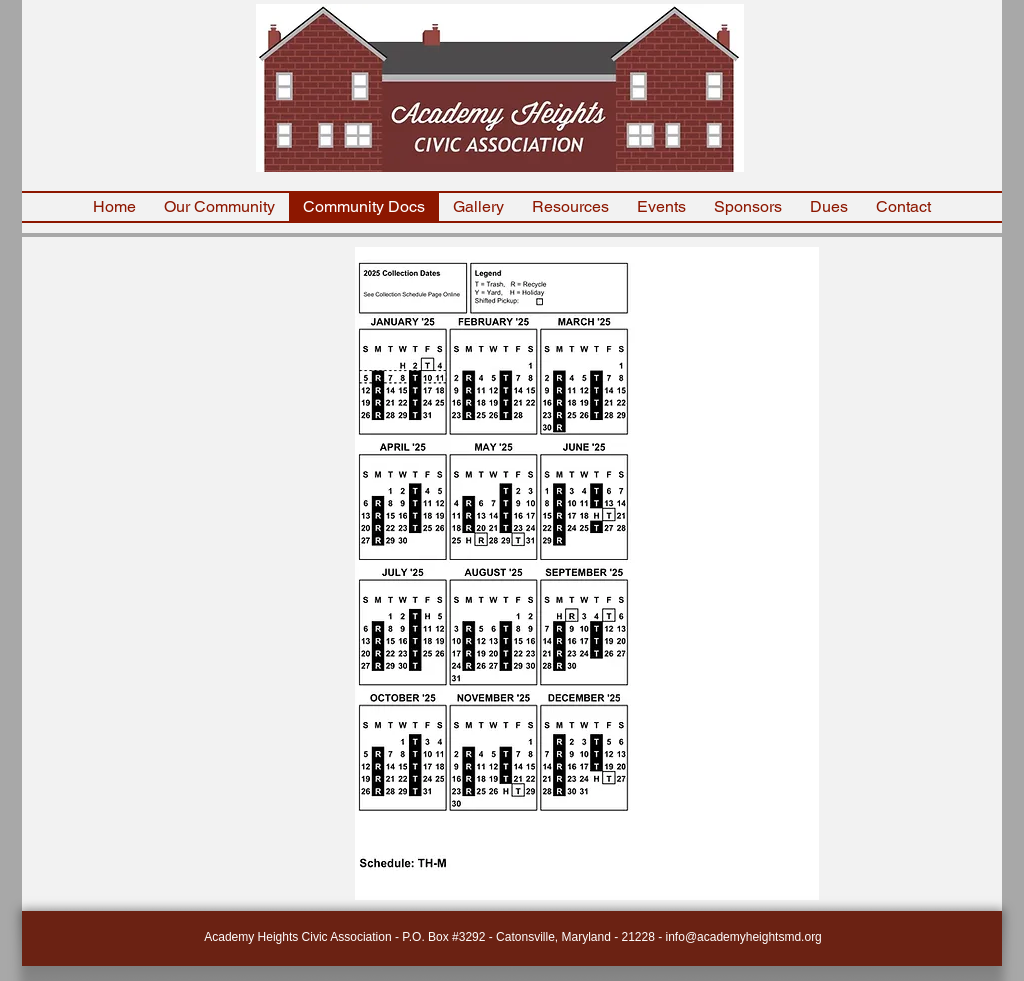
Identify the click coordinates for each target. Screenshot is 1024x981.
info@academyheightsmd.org (744, 937)
